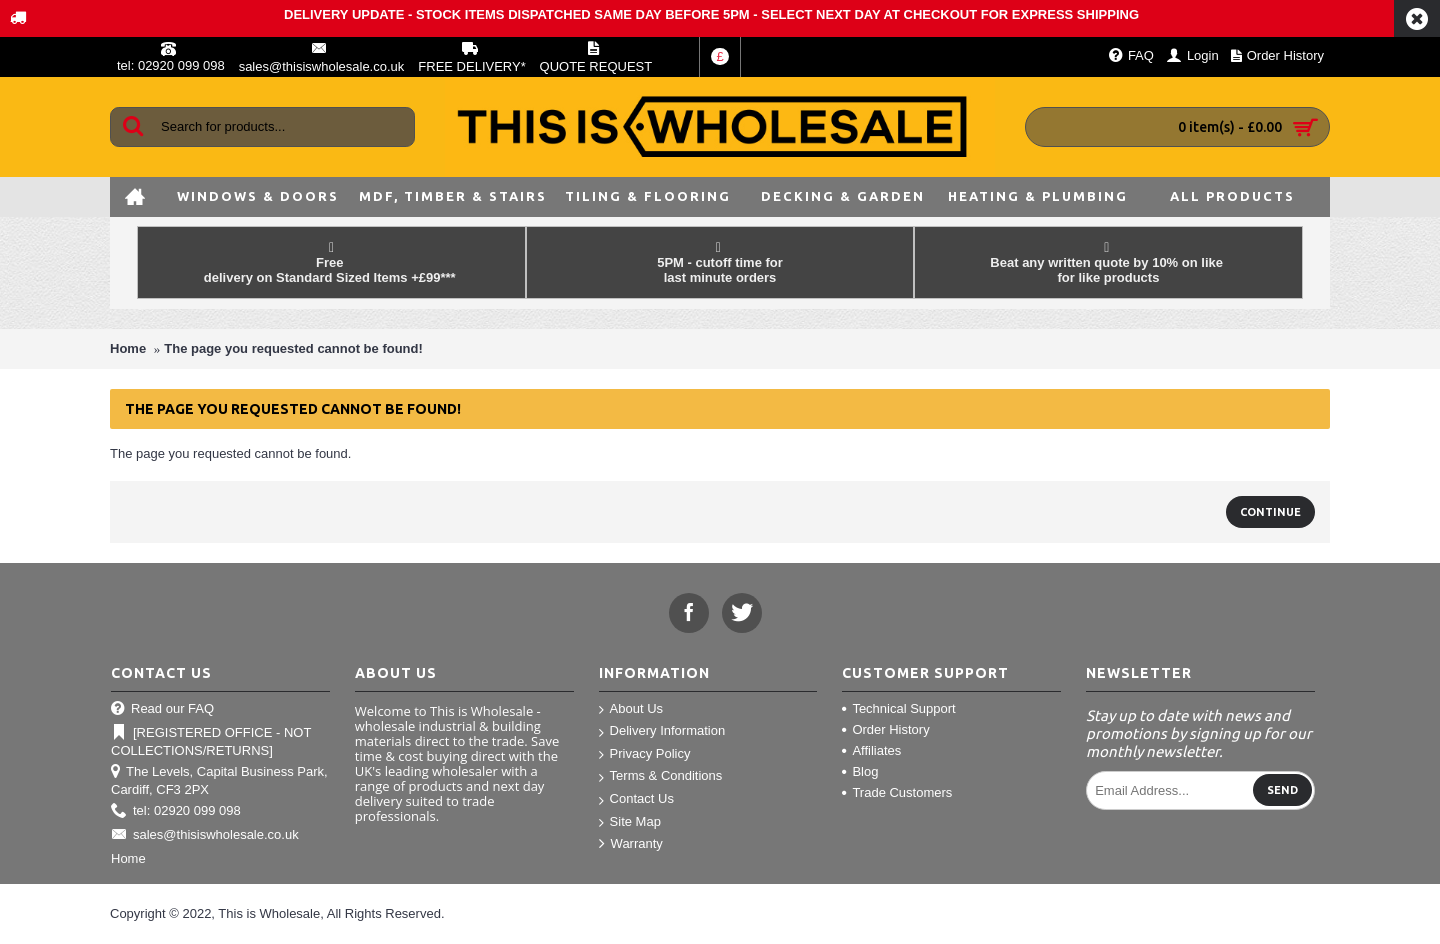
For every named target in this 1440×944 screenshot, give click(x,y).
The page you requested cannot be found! (293, 348)
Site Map (630, 822)
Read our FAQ (162, 709)
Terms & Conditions (661, 776)
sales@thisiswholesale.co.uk (205, 835)
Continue (1270, 512)
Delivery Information (662, 731)
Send (1282, 790)
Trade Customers (897, 792)
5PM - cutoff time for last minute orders (720, 270)
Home (128, 348)
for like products (1109, 277)
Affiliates (871, 750)
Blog (860, 771)
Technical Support (898, 708)
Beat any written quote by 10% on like (1108, 255)
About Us (631, 709)
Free (331, 262)
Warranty (631, 844)
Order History (885, 729)
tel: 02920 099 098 (176, 811)
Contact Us (636, 799)
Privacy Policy (645, 754)
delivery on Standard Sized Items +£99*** (331, 277)
